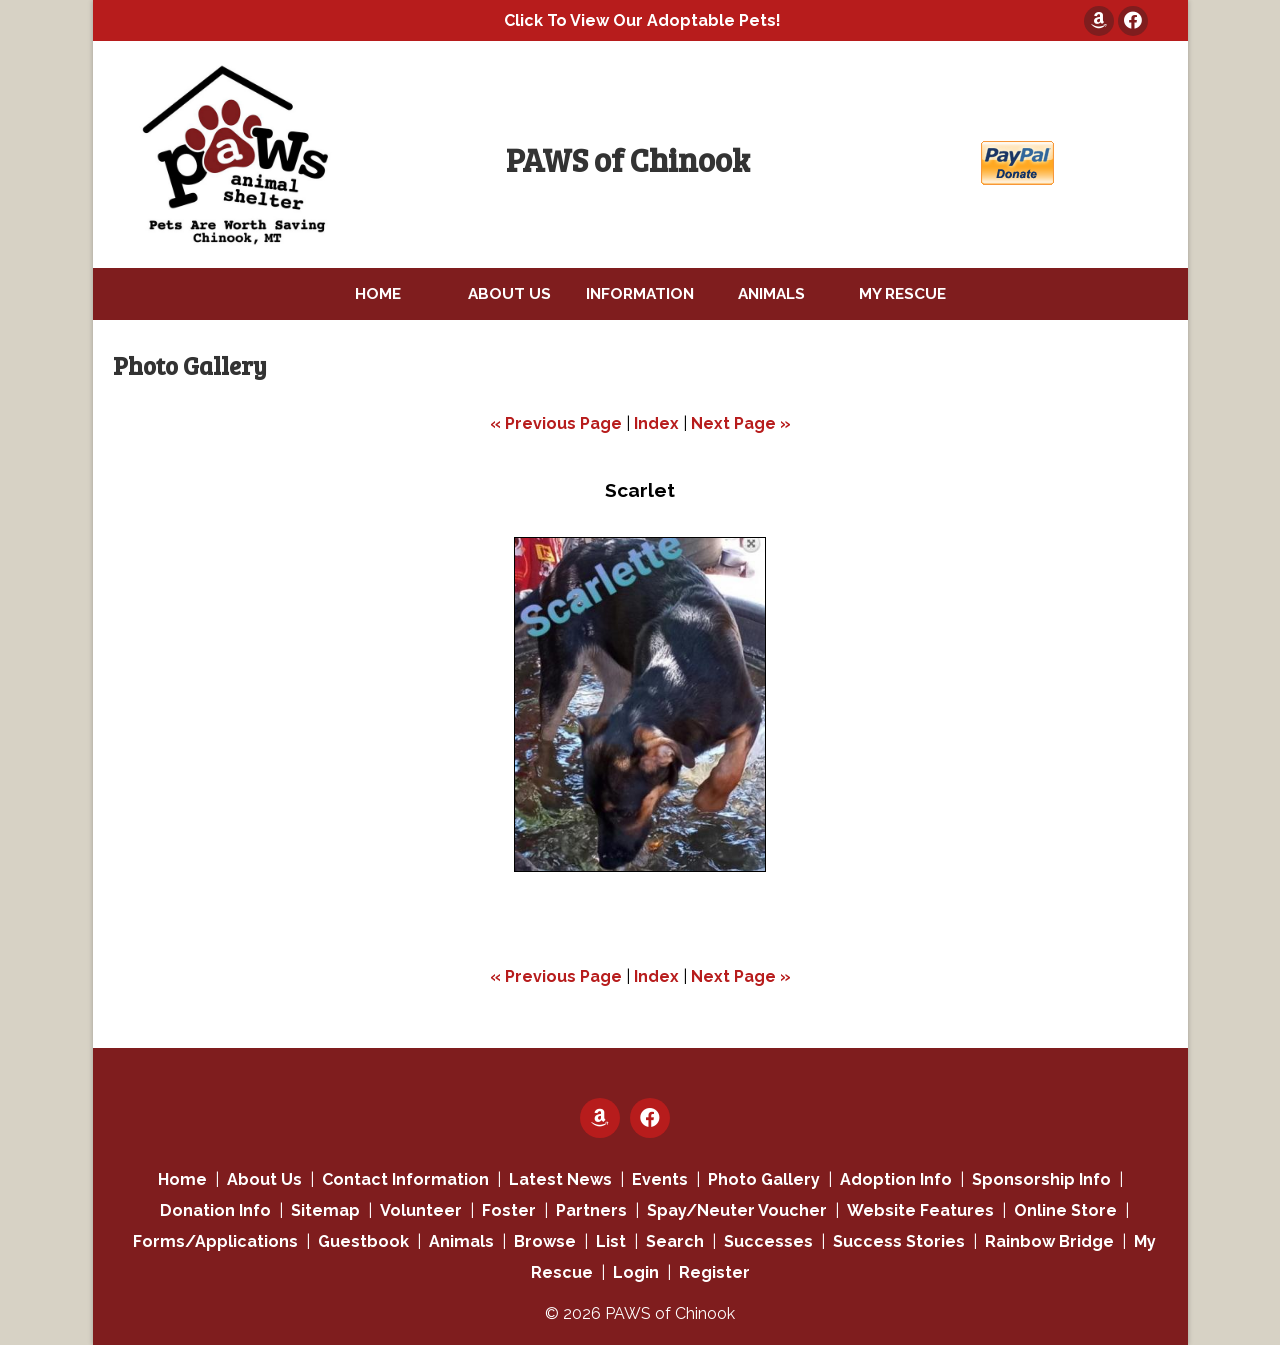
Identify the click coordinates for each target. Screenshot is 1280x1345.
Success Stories (899, 1241)
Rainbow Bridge (1049, 1241)
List (611, 1241)
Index (656, 423)
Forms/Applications (215, 1241)
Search (675, 1241)
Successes (768, 1241)
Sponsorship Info (1041, 1179)
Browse (545, 1241)
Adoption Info (896, 1179)
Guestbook (363, 1241)
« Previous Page (556, 423)
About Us (264, 1179)
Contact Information (405, 1179)
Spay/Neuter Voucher (737, 1210)
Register (714, 1272)
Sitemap (325, 1210)
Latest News (560, 1179)
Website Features (920, 1210)
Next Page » (741, 423)
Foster (509, 1210)
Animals (461, 1241)
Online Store (1065, 1210)
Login (636, 1272)
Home (182, 1179)
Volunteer (421, 1210)
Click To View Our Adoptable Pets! (642, 20)
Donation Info (215, 1210)
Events (660, 1179)
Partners (591, 1210)
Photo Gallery (764, 1179)
